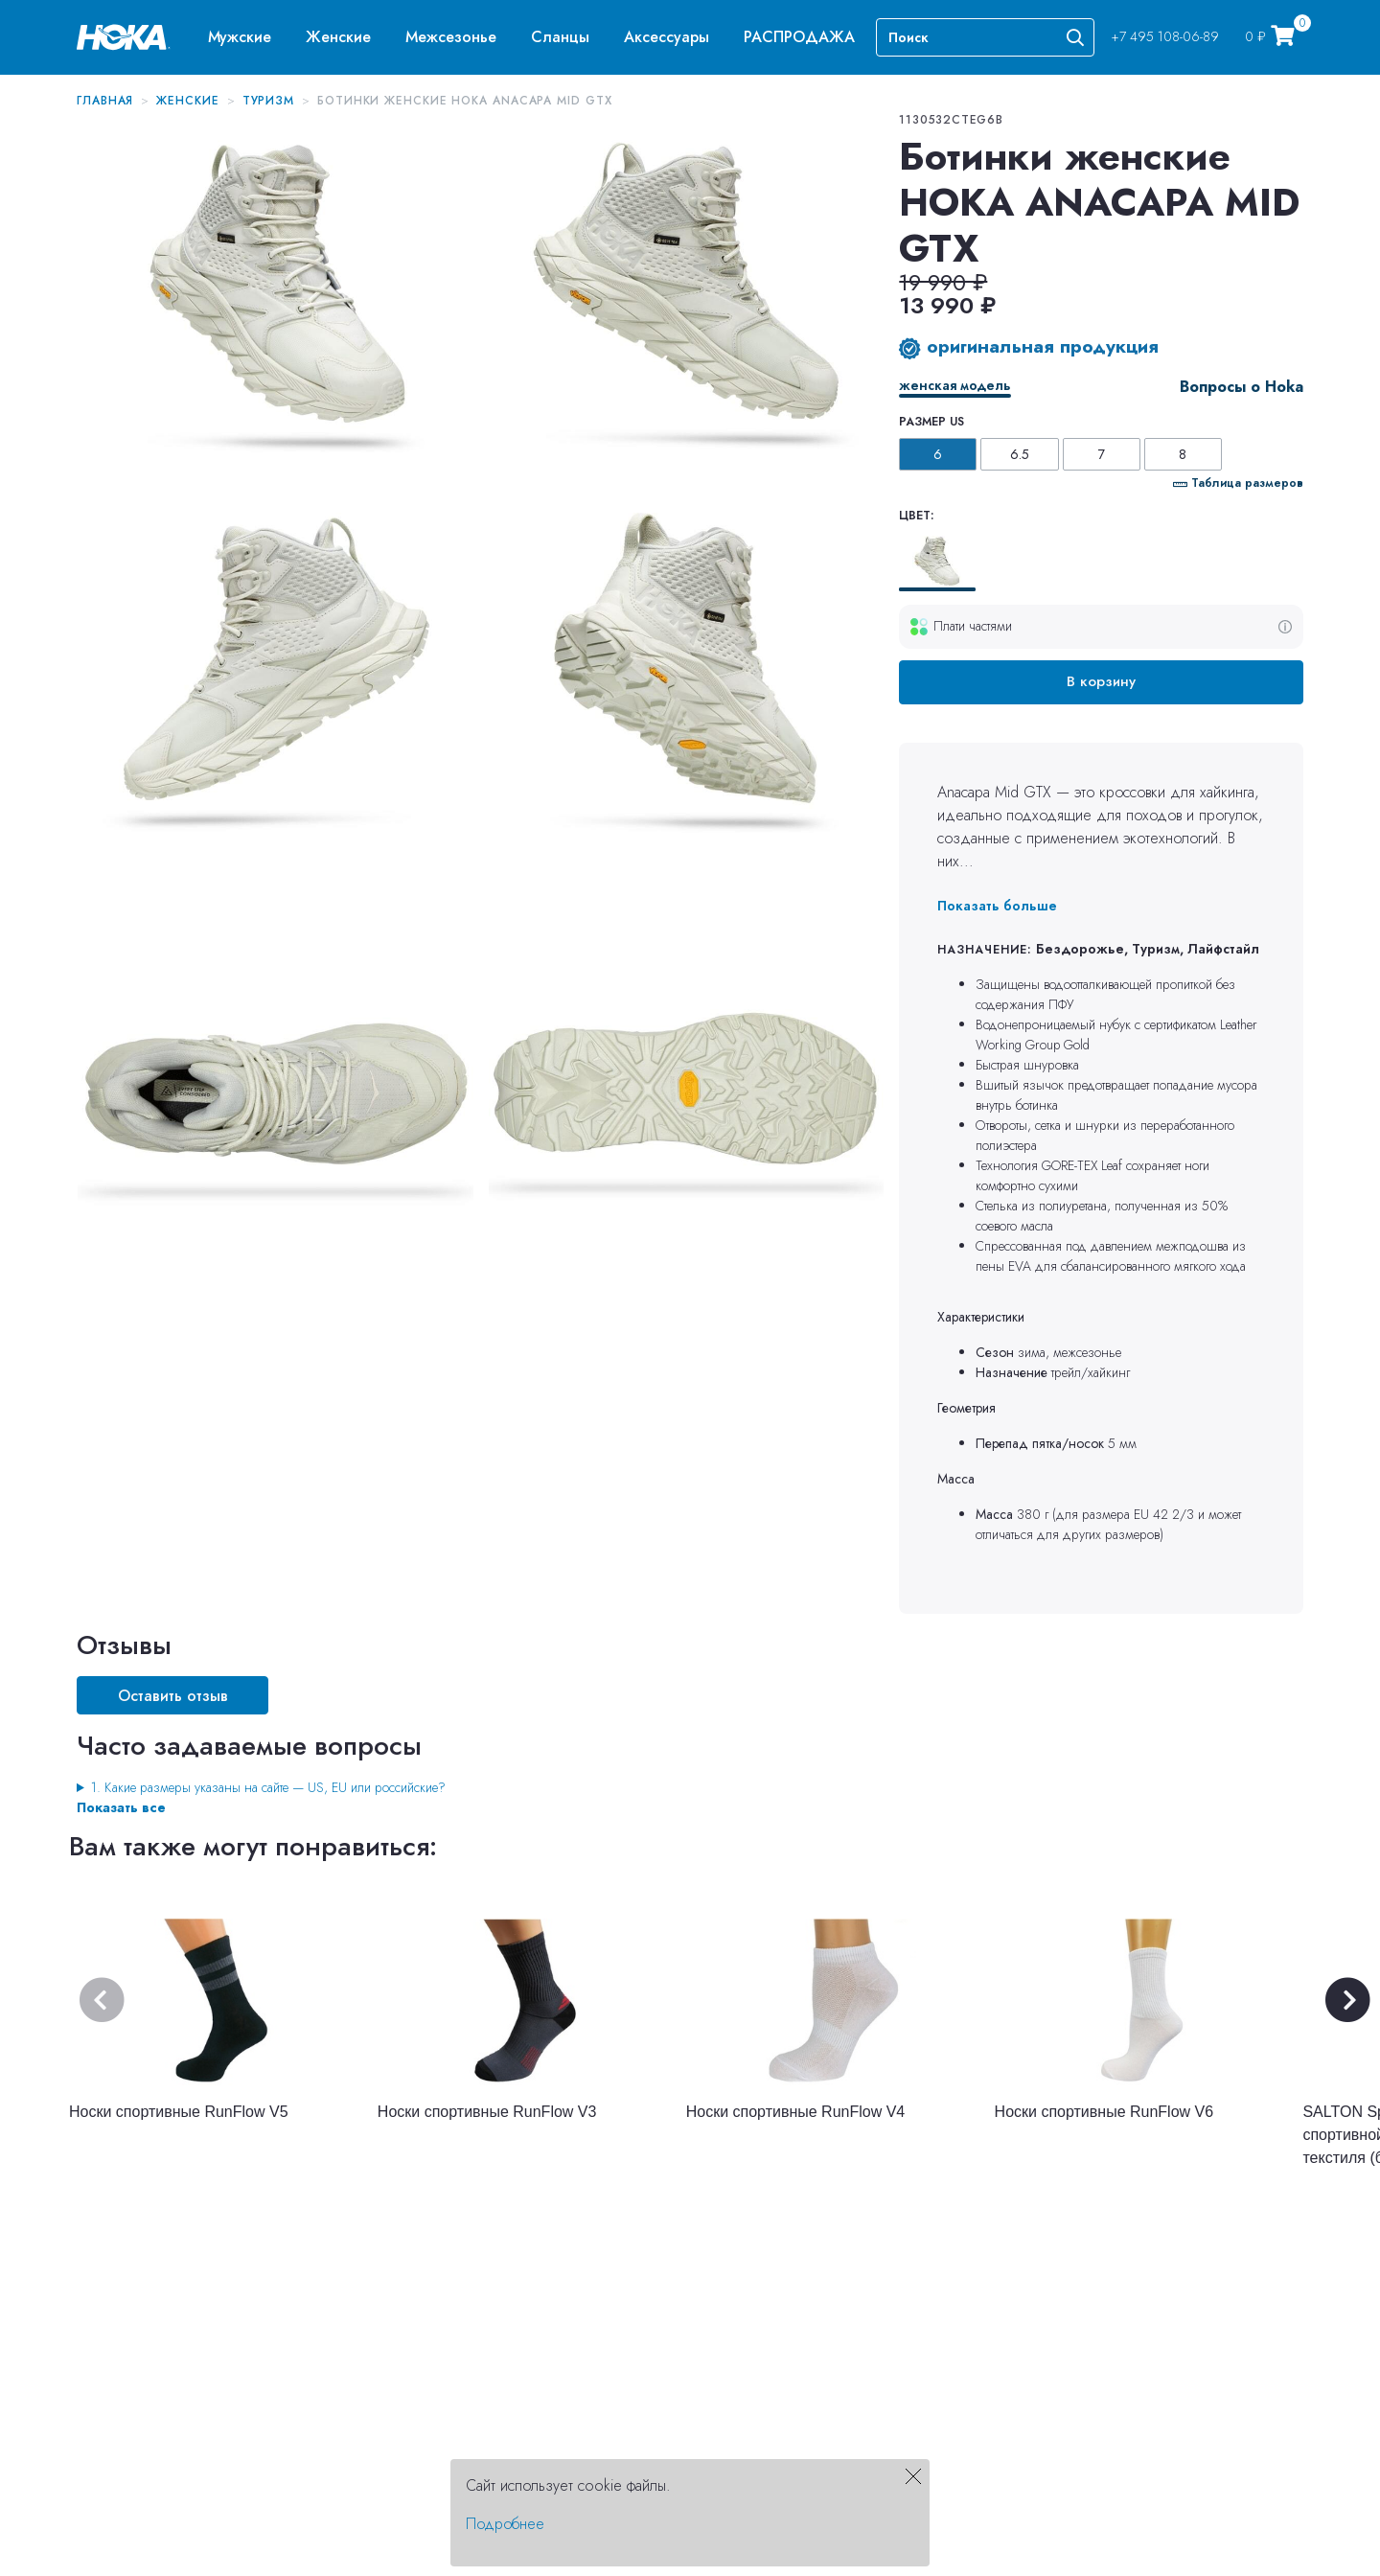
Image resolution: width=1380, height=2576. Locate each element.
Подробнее (505, 2524)
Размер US (931, 421)
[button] (239, 37)
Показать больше (997, 905)
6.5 (1019, 454)
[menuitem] (239, 37)
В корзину (1101, 681)
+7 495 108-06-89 (1165, 36)
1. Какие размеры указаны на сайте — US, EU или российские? (268, 1787)
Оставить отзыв (173, 1696)
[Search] (985, 37)
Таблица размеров (1238, 483)
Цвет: (916, 515)
